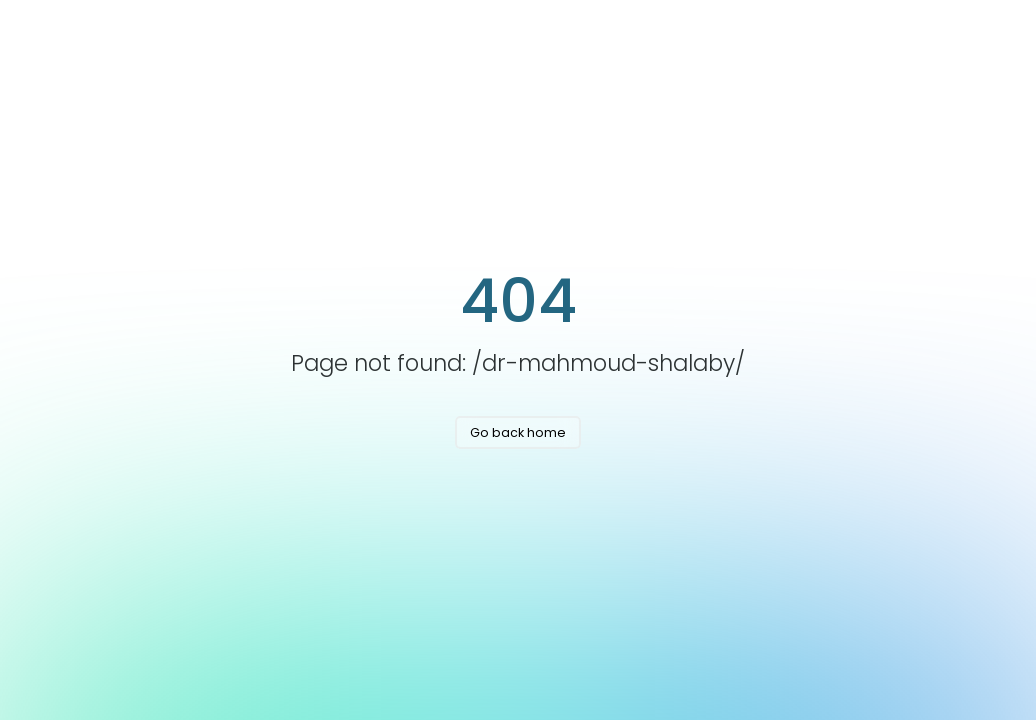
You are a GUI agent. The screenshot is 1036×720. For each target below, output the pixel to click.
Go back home (518, 432)
